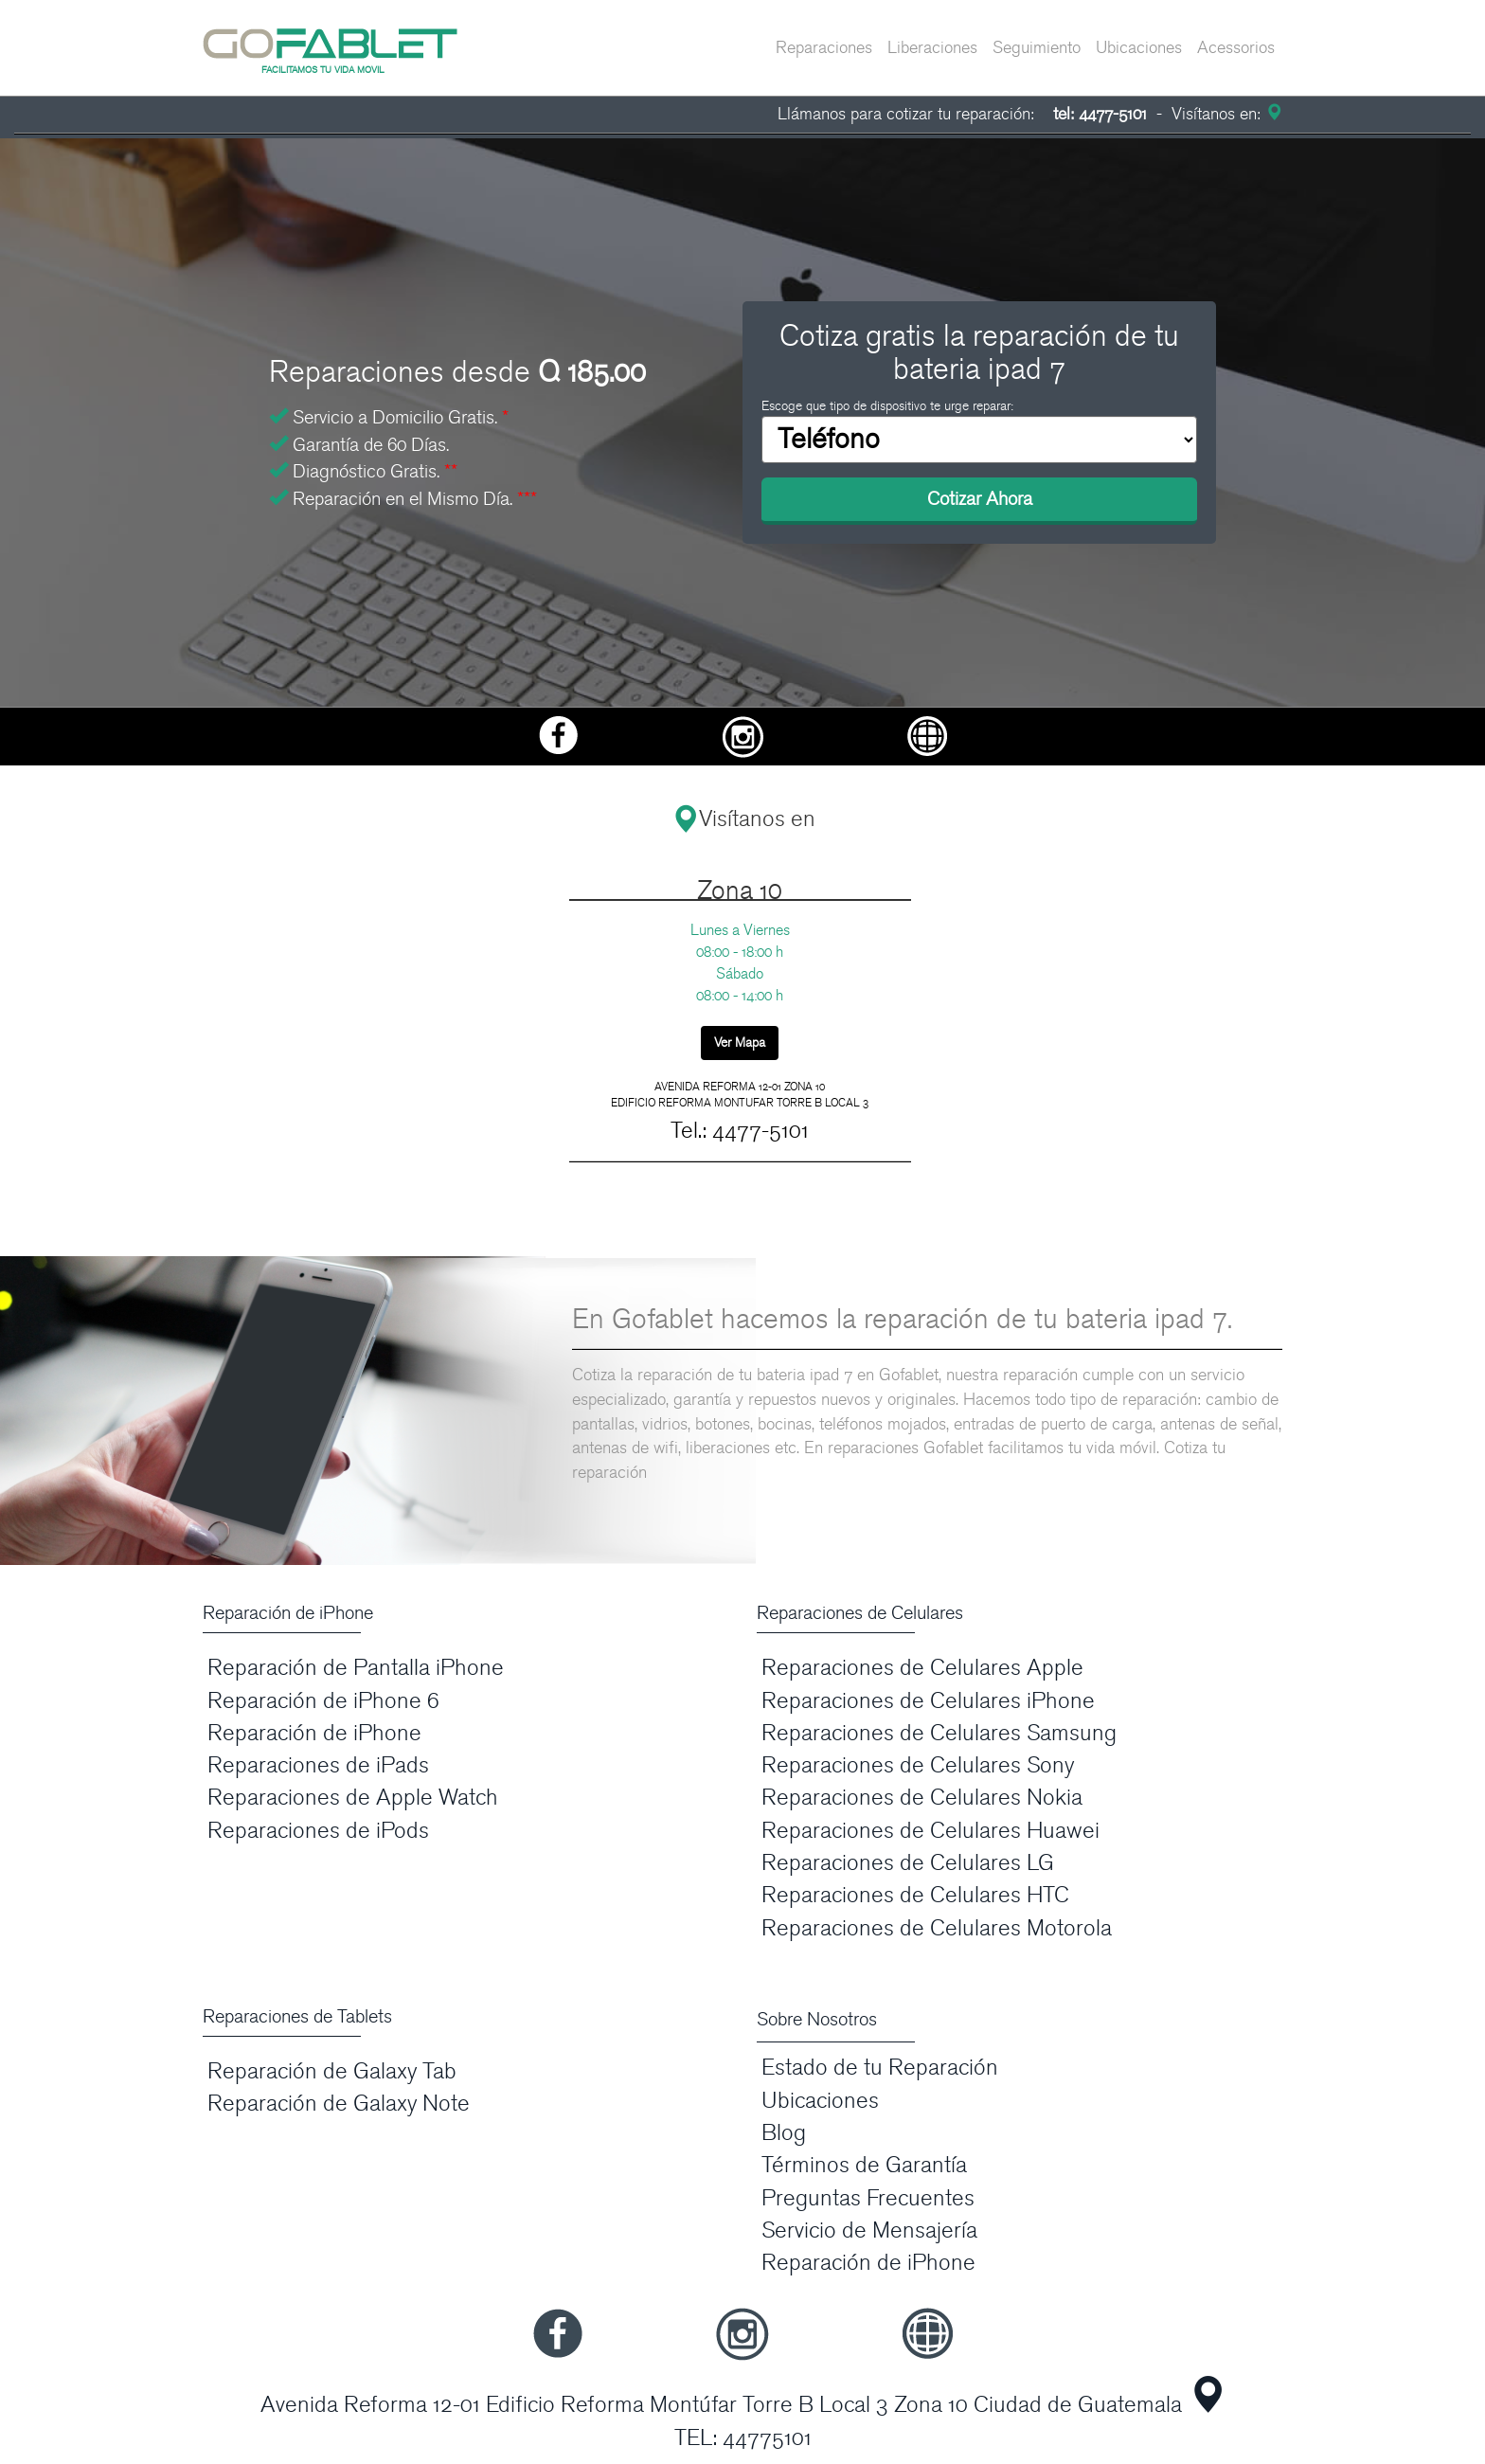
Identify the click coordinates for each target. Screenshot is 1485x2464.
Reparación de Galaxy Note (338, 2103)
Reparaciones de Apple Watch (352, 1797)
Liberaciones (932, 48)
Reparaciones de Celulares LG (907, 1863)
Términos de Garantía (864, 2165)
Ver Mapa (739, 1042)
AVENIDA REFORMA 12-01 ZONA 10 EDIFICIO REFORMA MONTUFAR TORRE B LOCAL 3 (739, 1094)
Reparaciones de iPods (318, 1830)
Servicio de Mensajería (869, 2230)
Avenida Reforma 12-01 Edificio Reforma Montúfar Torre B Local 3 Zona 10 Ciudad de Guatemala (721, 2405)
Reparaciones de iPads (318, 1765)
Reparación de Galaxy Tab (331, 2071)
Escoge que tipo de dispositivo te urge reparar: (887, 406)
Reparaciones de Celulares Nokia (921, 1797)
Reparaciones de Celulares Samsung (939, 1733)
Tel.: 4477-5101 (740, 1130)
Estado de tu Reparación (879, 2067)
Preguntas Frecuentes (868, 2198)
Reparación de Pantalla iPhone (355, 1668)
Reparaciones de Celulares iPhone (928, 1701)
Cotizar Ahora (979, 499)
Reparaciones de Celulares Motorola (936, 1928)
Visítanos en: (1224, 114)
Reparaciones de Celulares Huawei (930, 1830)
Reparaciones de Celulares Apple (922, 1668)
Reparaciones (824, 48)
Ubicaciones (1139, 48)
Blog (783, 2133)
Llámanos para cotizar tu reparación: (962, 114)
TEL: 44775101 (743, 2438)
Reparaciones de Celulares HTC (915, 1895)
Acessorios (1236, 48)
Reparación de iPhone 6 (323, 1701)
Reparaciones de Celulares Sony (917, 1765)
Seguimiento (1037, 48)
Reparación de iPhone (314, 1733)
